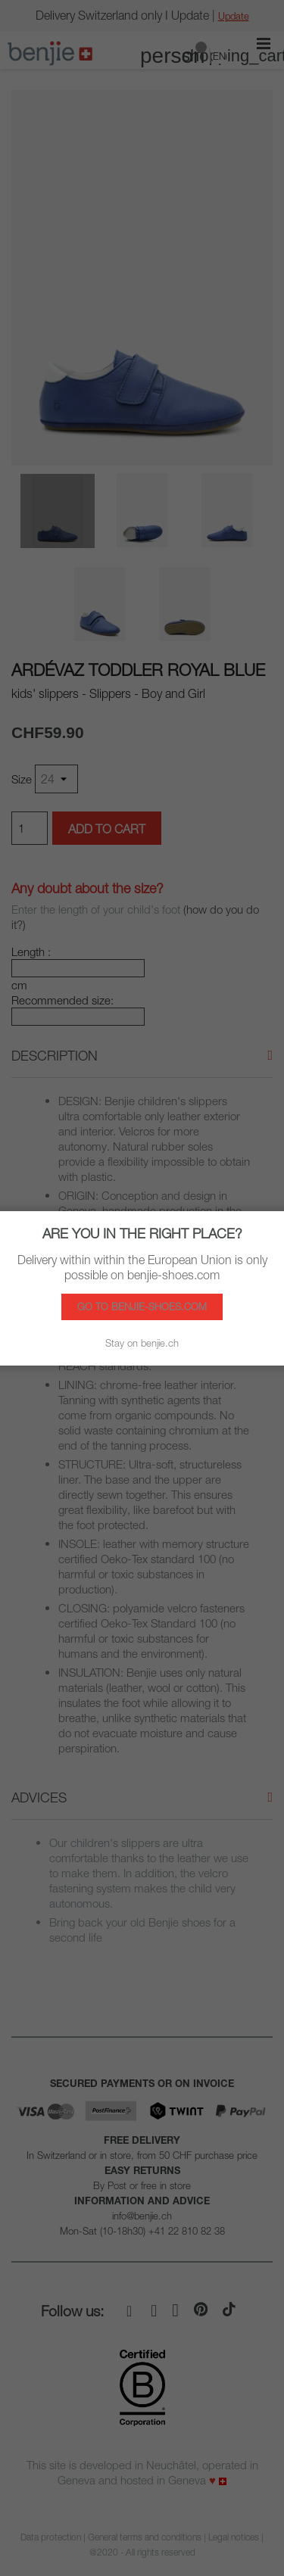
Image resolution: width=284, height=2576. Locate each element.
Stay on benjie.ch (142, 1343)
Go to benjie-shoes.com (142, 1306)
